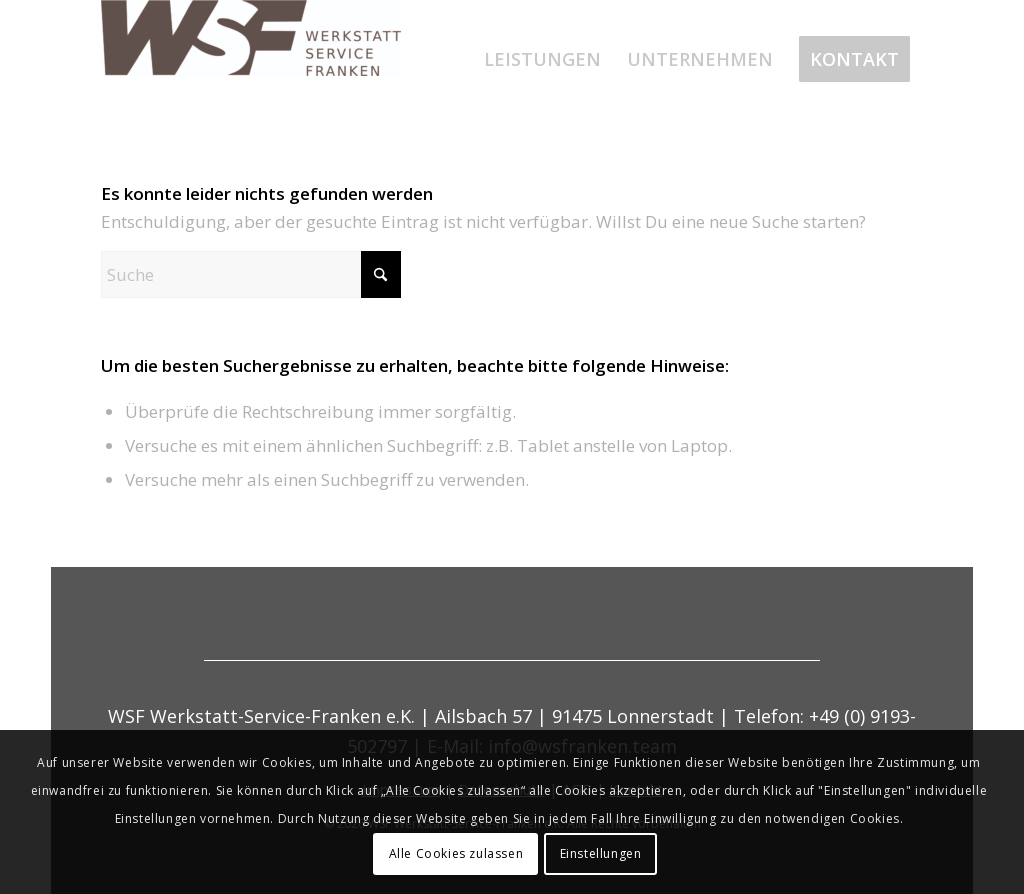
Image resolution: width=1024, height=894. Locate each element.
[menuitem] (542, 59)
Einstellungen (601, 853)
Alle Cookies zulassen (456, 853)
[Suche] (251, 274)
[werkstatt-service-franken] (251, 59)
